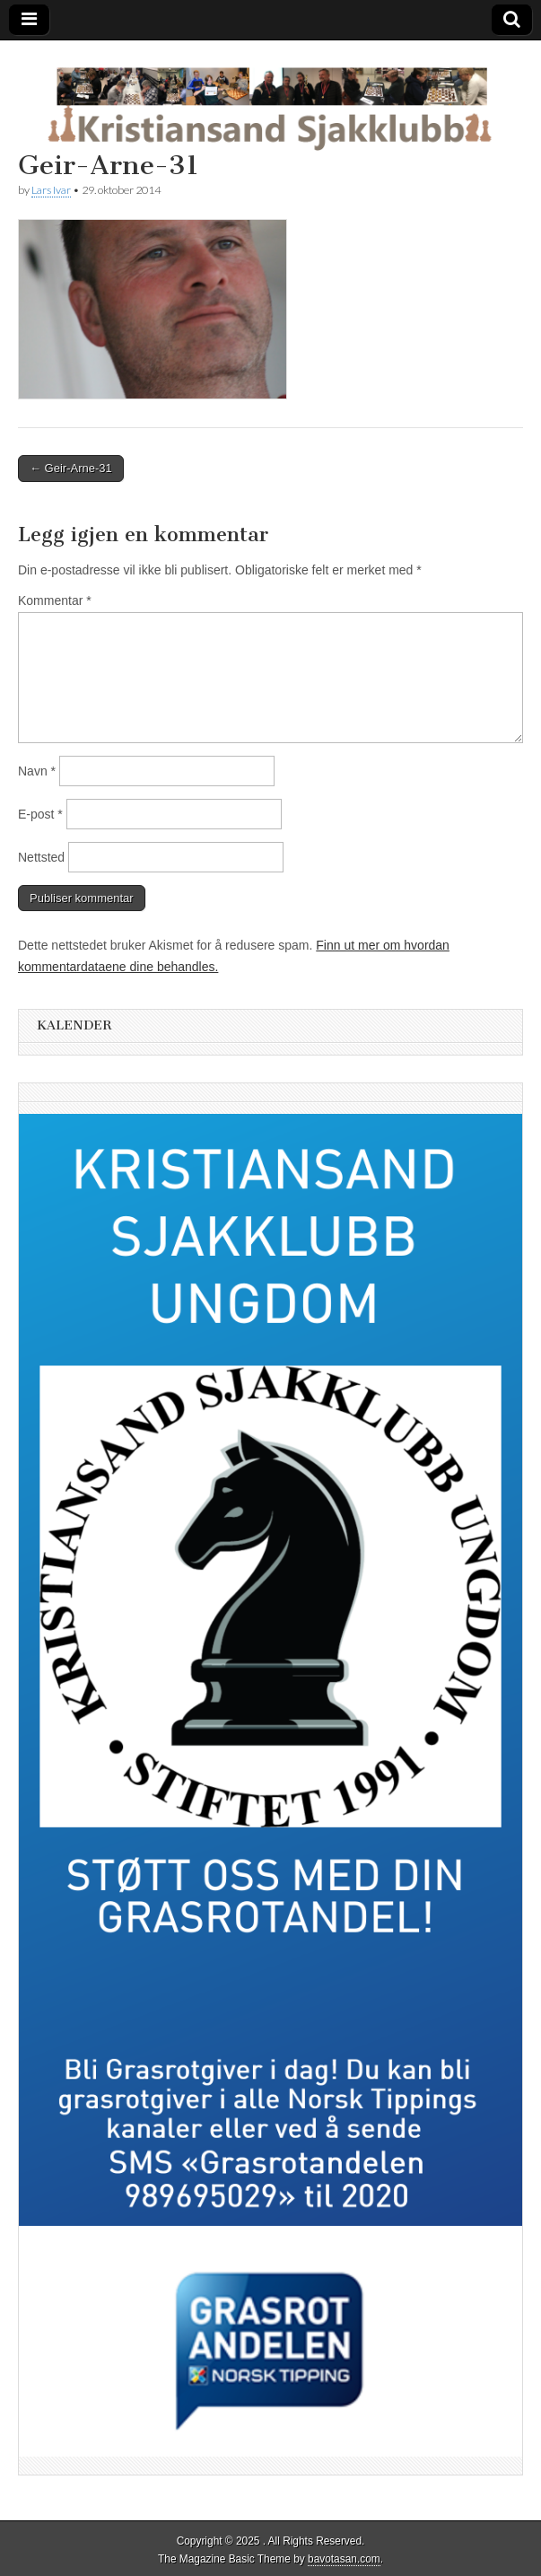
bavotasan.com (344, 2559)
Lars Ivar (51, 190)
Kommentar (55, 600)
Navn (37, 771)
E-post (40, 814)
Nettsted (41, 857)
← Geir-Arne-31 (71, 468)
